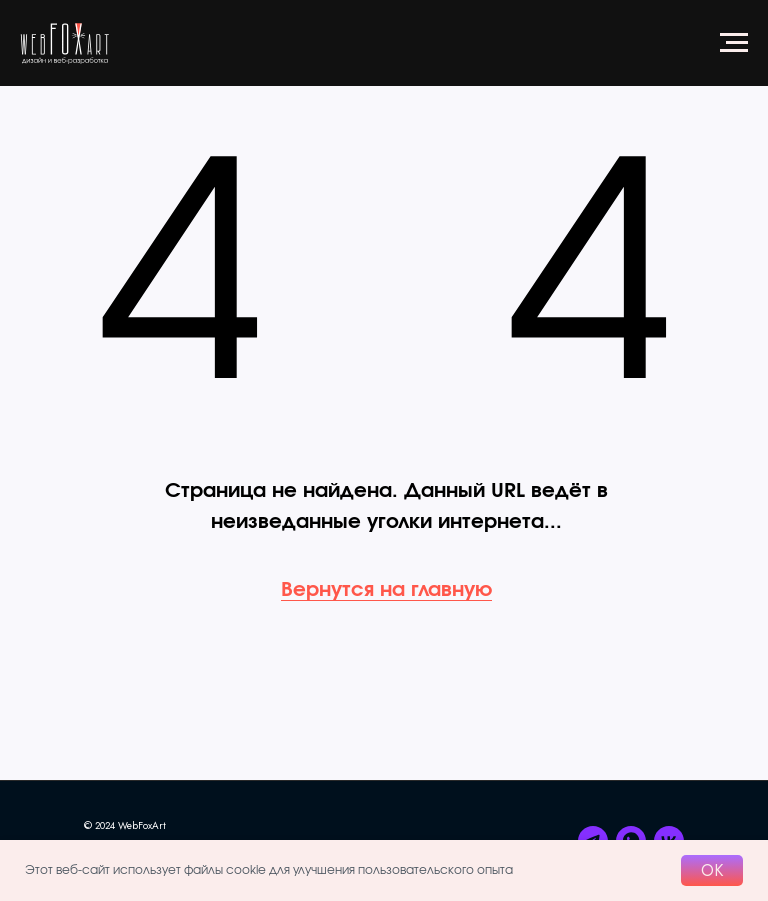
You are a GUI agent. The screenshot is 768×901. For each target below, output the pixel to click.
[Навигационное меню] (734, 43)
